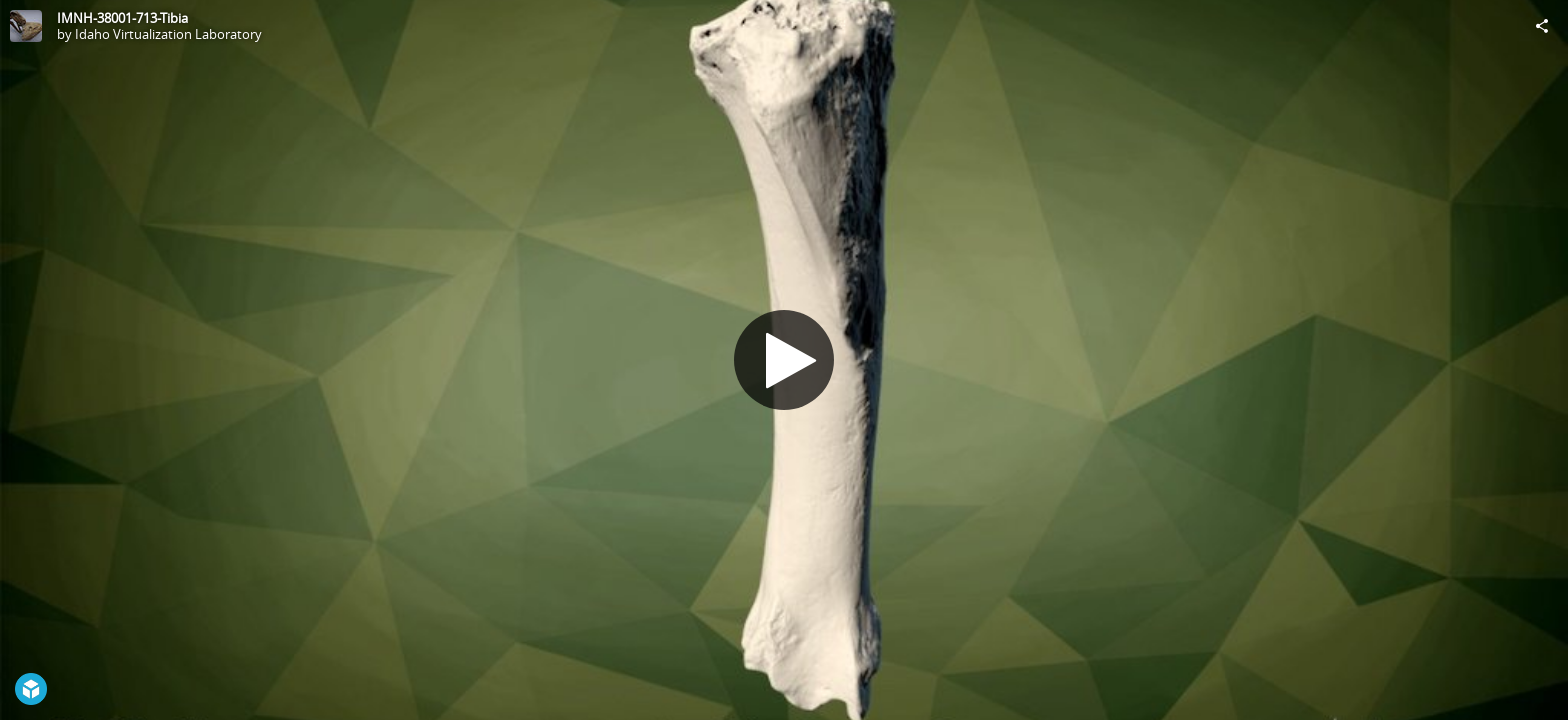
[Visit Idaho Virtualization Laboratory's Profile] (26, 26)
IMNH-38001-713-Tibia (122, 18)
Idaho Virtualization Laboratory (168, 34)
